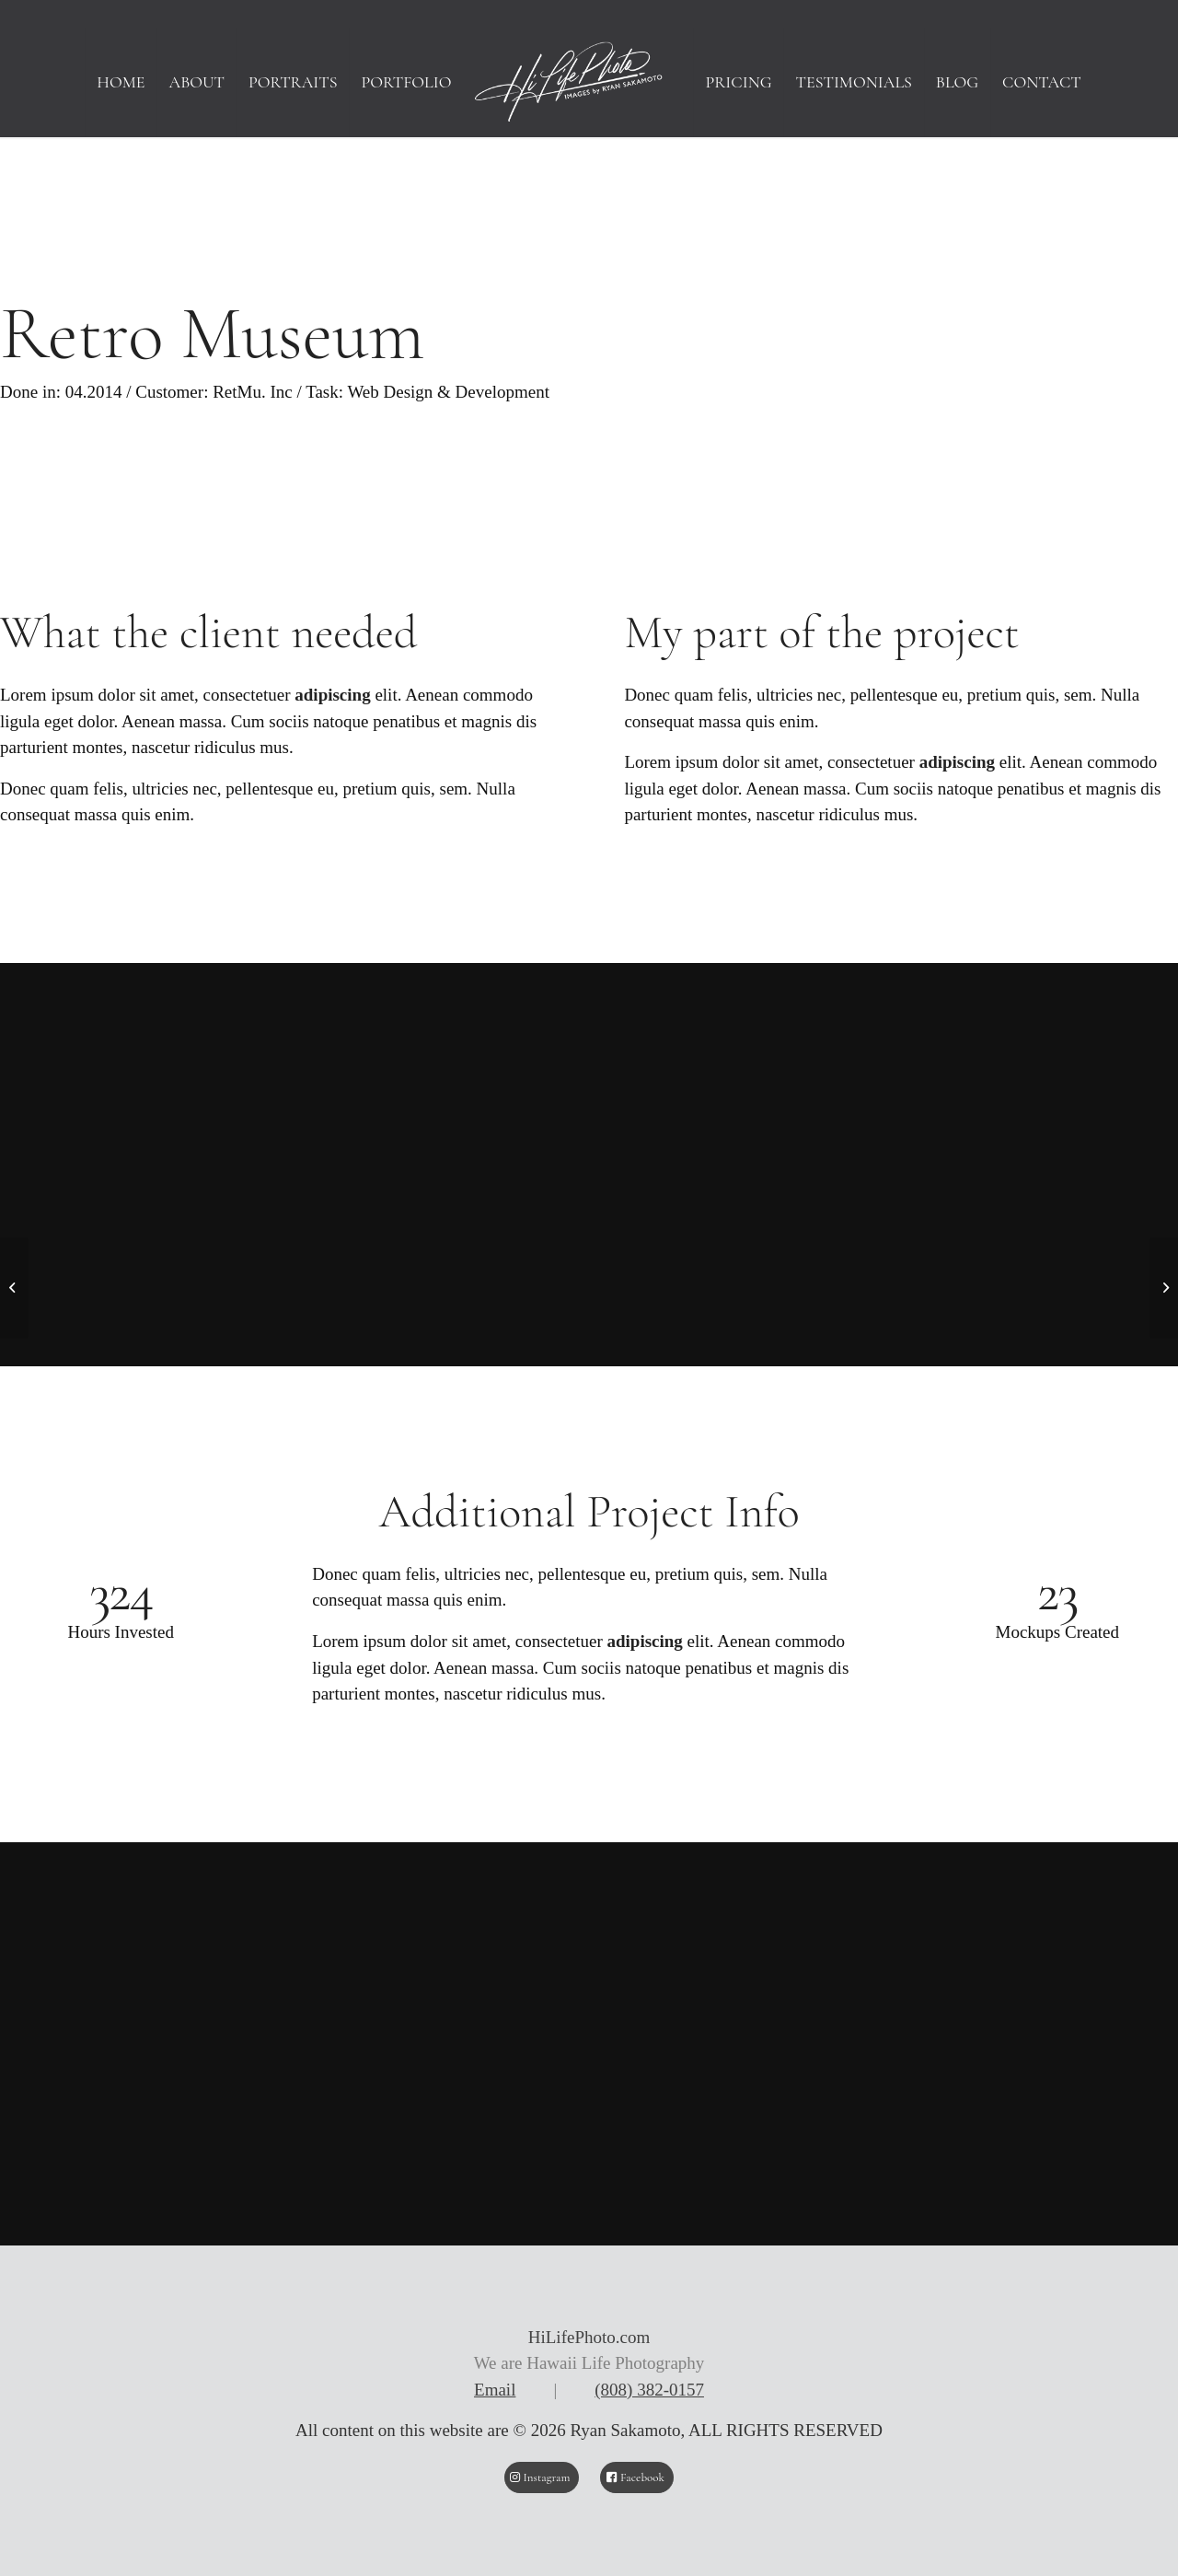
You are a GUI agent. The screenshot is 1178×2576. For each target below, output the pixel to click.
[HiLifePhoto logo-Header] (589, 82)
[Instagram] (542, 2477)
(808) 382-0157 (649, 2389)
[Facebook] (637, 2477)
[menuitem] (120, 82)
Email (494, 2389)
